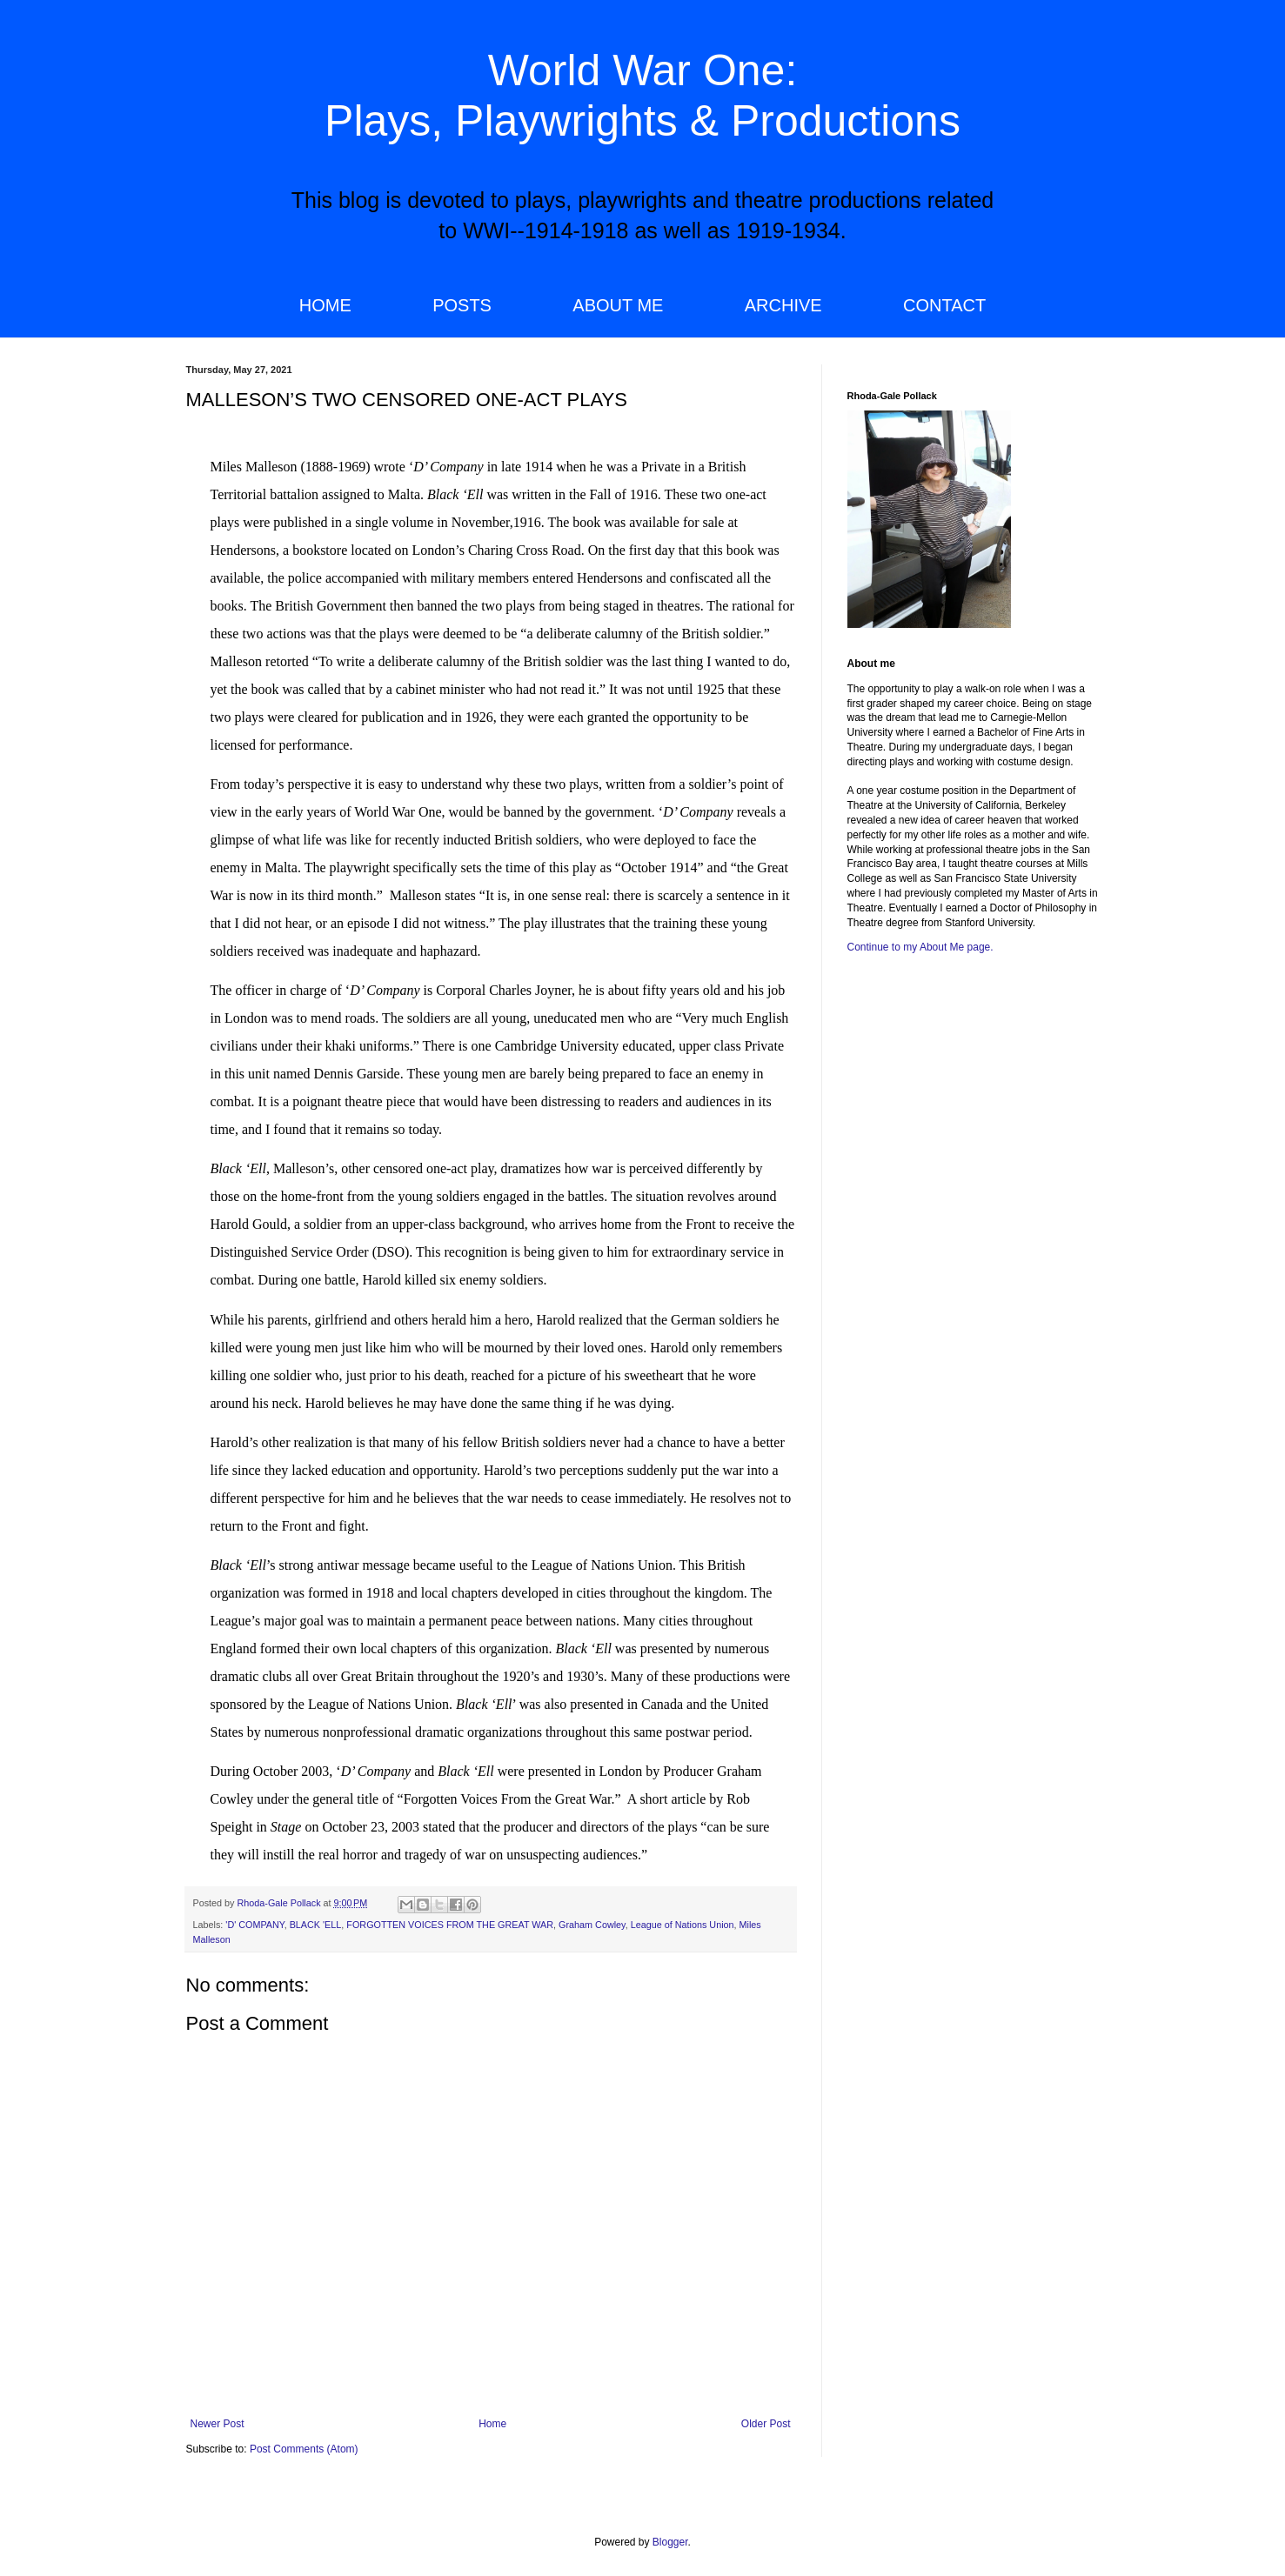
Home (492, 2424)
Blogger (670, 2542)
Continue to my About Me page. (920, 947)
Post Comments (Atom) (304, 2449)
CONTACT (944, 305)
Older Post (766, 2424)
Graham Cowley (592, 1924)
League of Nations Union (682, 1924)
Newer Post (217, 2424)
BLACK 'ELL (316, 1924)
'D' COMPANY (254, 1924)
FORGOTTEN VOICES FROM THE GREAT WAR (449, 1924)
